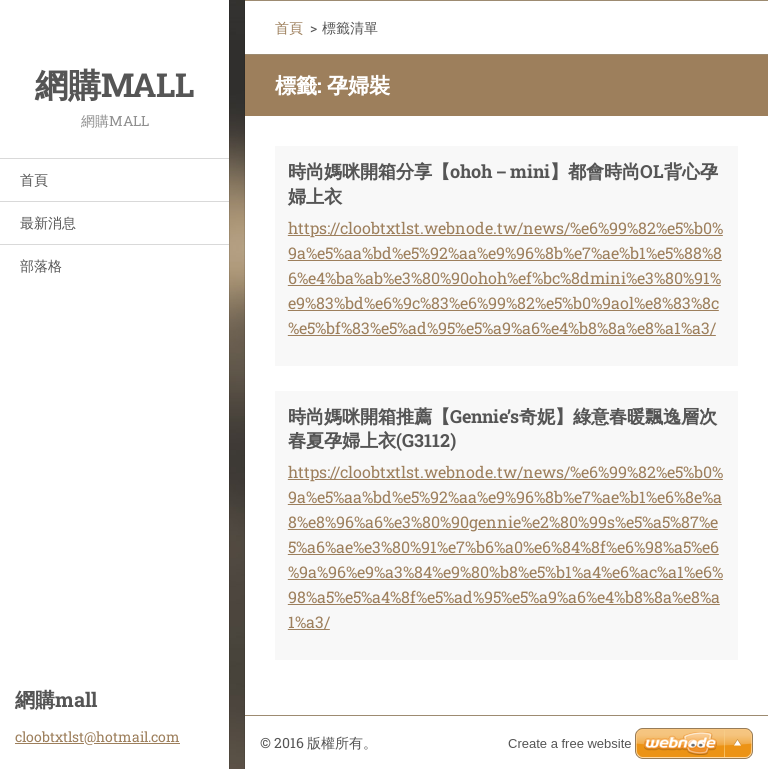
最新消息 (48, 222)
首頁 (34, 179)
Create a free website (570, 743)
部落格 (41, 265)
